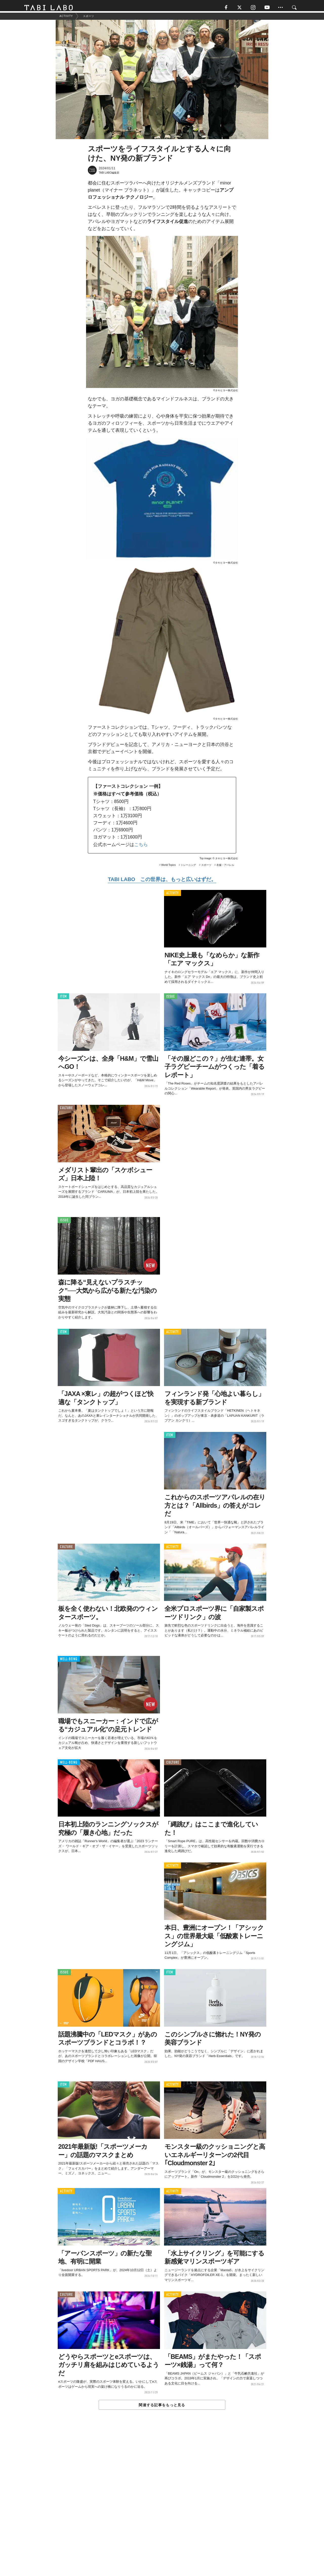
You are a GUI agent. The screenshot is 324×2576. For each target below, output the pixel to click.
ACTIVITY (172, 896)
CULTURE (66, 1110)
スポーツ (206, 867)
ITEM (63, 999)
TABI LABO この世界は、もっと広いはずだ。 (162, 882)
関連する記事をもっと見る (162, 2407)
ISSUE (170, 999)
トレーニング (188, 867)
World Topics (168, 867)
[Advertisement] (162, 2505)
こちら (141, 847)
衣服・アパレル (225, 867)
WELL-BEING (68, 1662)
